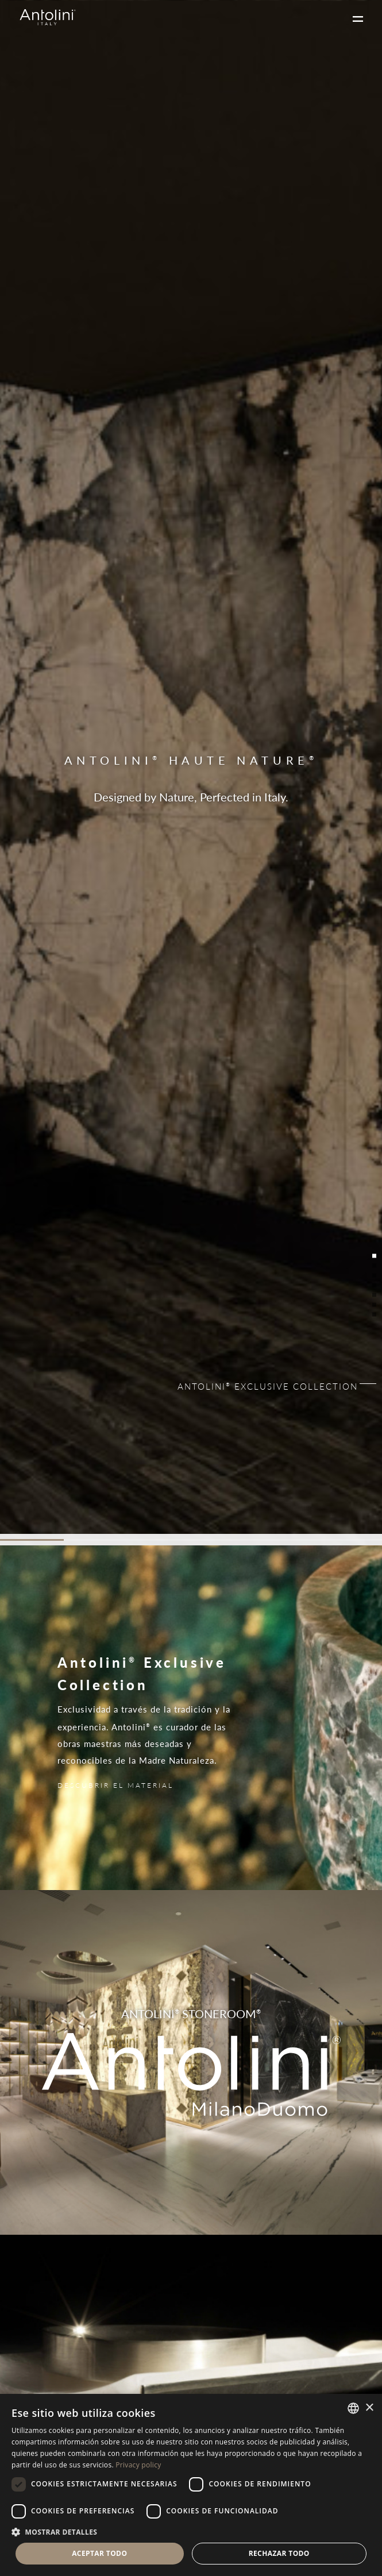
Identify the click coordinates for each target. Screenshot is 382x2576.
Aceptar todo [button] (99, 2553)
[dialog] (191, 2485)
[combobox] (353, 2408)
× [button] (369, 2408)
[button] (191, 2531)
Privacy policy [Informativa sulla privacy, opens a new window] (138, 2465)
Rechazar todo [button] (279, 2553)
